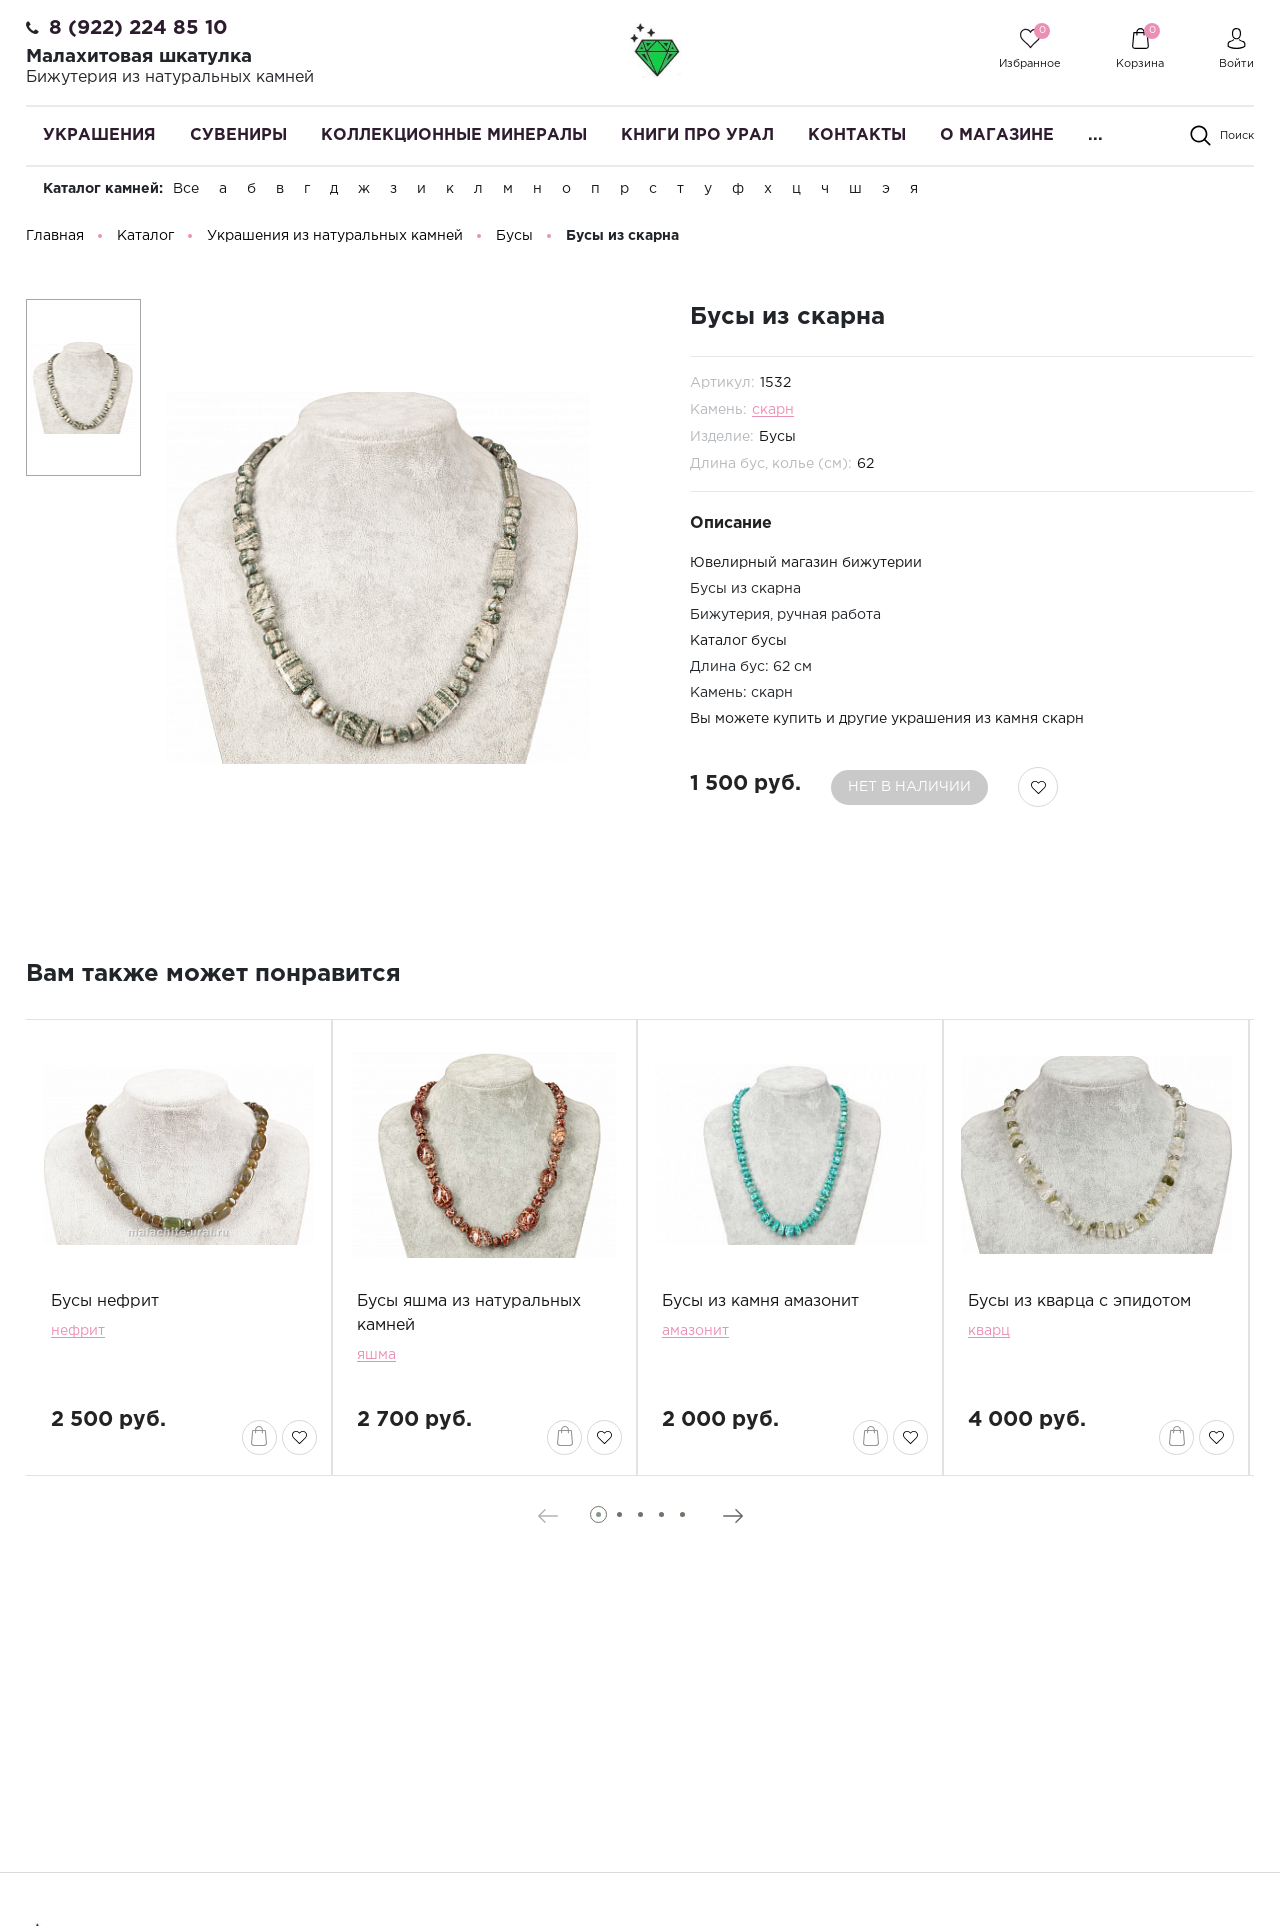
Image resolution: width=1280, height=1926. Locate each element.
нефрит (78, 1337)
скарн (773, 416)
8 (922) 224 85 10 (138, 28)
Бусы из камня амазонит (760, 1307)
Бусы (777, 443)
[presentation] (547, 1522)
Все (186, 189)
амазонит (695, 1337)
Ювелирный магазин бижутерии (806, 569)
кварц (989, 1337)
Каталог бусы (738, 648)
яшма (376, 1361)
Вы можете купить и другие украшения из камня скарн (887, 726)
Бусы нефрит (105, 1307)
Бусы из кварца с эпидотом (1079, 1307)
